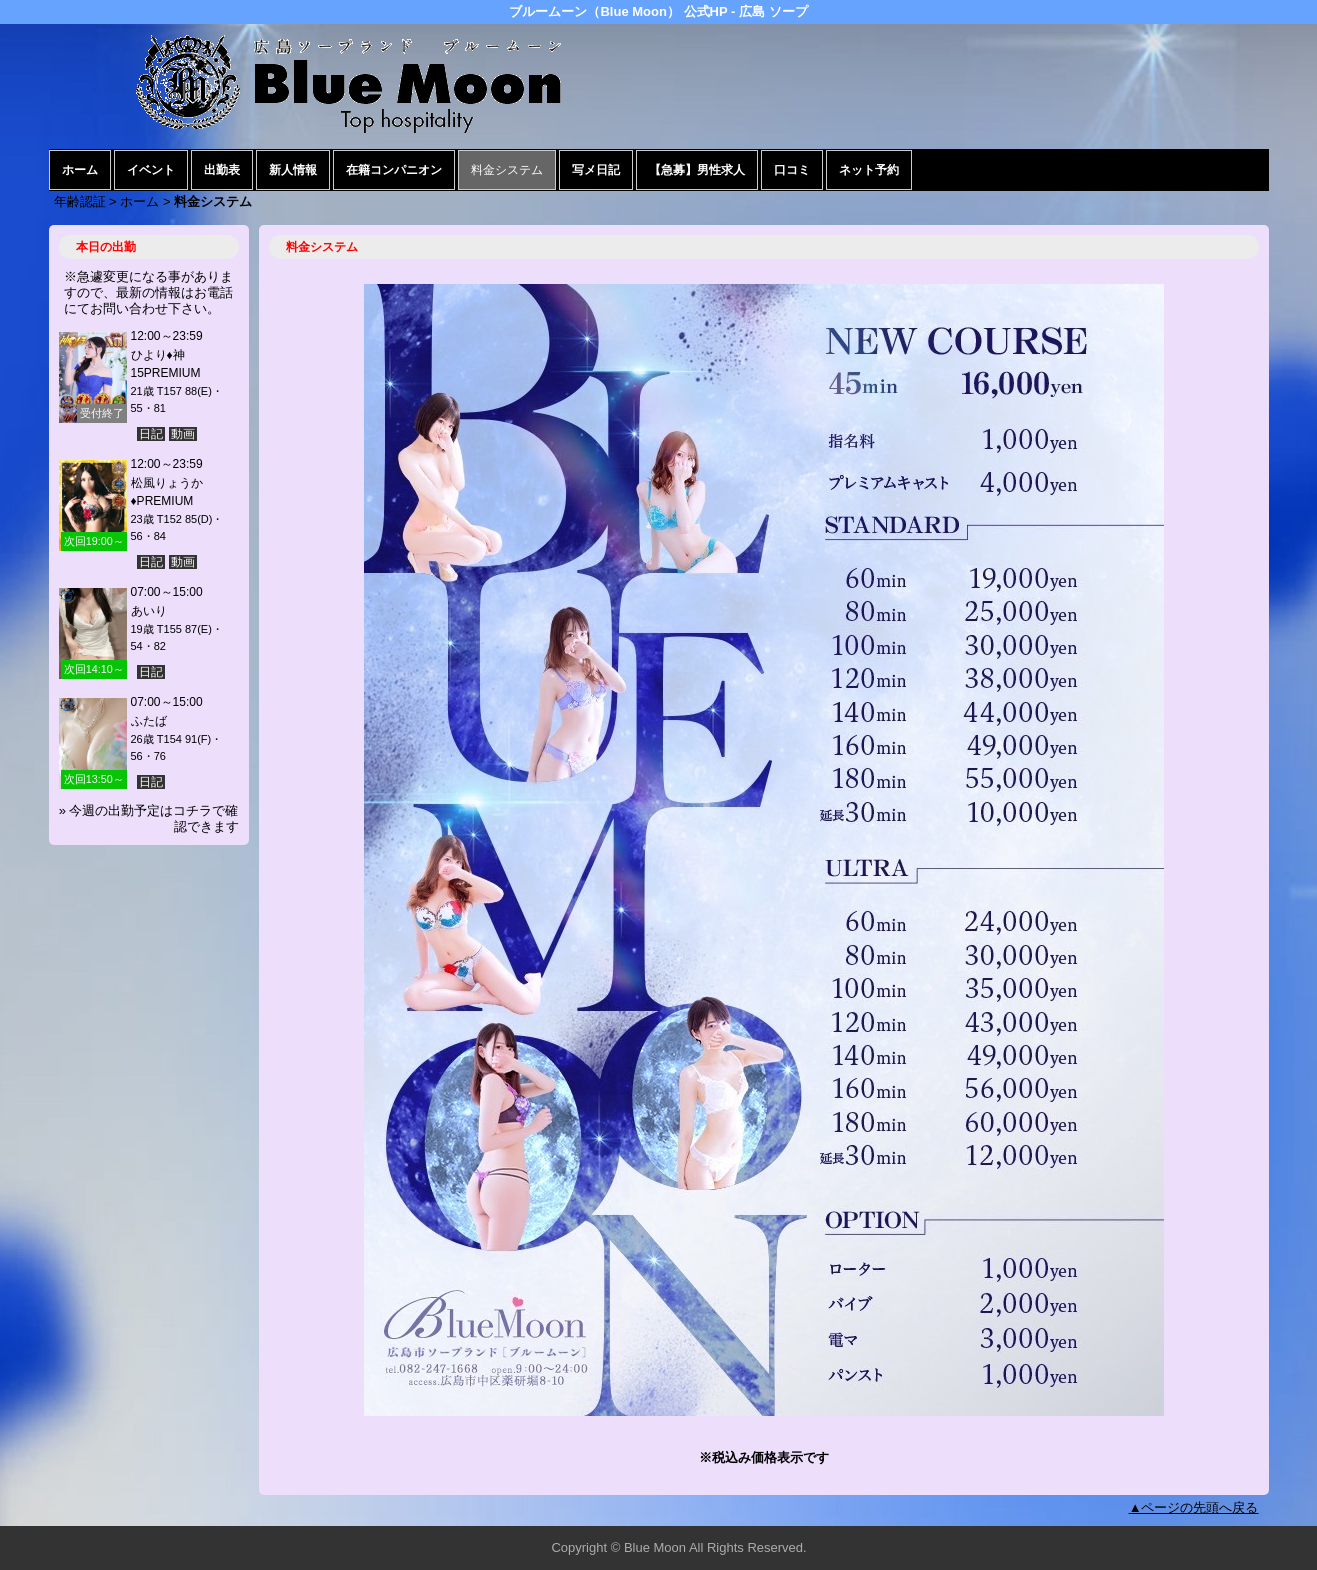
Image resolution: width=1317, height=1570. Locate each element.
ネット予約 (869, 170)
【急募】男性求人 (697, 170)
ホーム (80, 170)
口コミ (792, 170)
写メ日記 (596, 170)
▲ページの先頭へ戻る (1194, 1507)
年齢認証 (80, 201)
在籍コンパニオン (394, 170)
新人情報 (293, 170)
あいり (149, 611)
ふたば (149, 721)
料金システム (507, 170)
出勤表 (222, 170)
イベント (151, 170)
